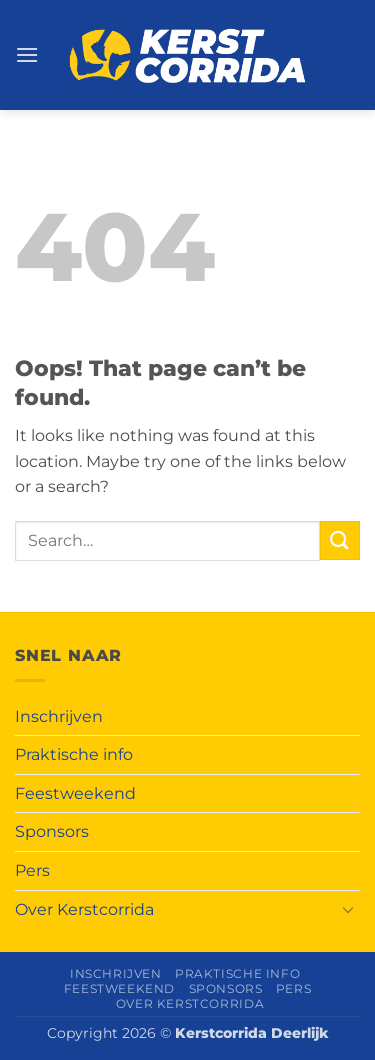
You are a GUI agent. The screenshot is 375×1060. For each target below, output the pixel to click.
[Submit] (340, 540)
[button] (27, 54)
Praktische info (74, 754)
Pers (32, 870)
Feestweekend (75, 793)
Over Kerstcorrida (84, 909)
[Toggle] (348, 909)
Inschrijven (59, 716)
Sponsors (52, 831)
